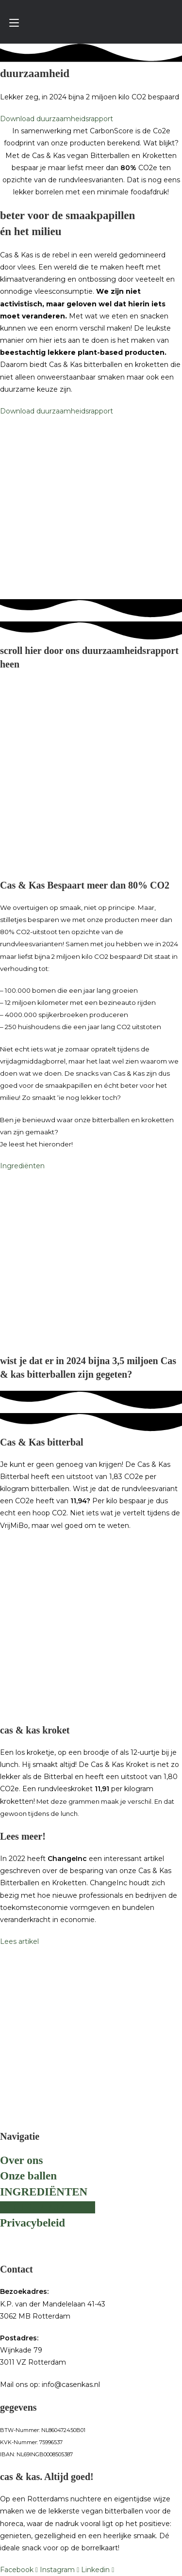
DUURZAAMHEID (47, 2207)
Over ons (21, 2160)
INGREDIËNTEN (43, 2192)
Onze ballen (28, 2176)
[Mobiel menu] (14, 23)
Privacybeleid (32, 2223)
